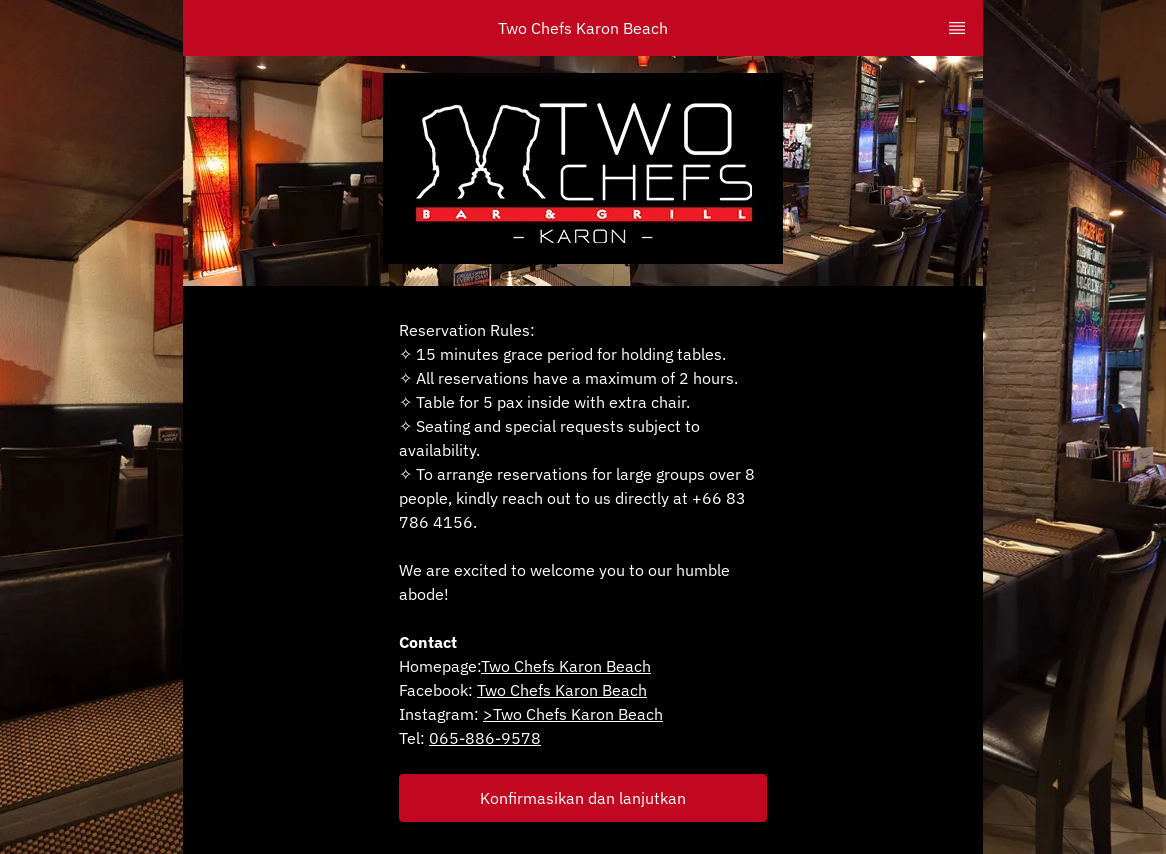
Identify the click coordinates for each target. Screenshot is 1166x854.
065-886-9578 (485, 738)
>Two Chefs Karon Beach (573, 714)
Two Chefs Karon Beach (566, 666)
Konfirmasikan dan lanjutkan (583, 798)
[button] (583, 798)
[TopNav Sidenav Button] (957, 28)
